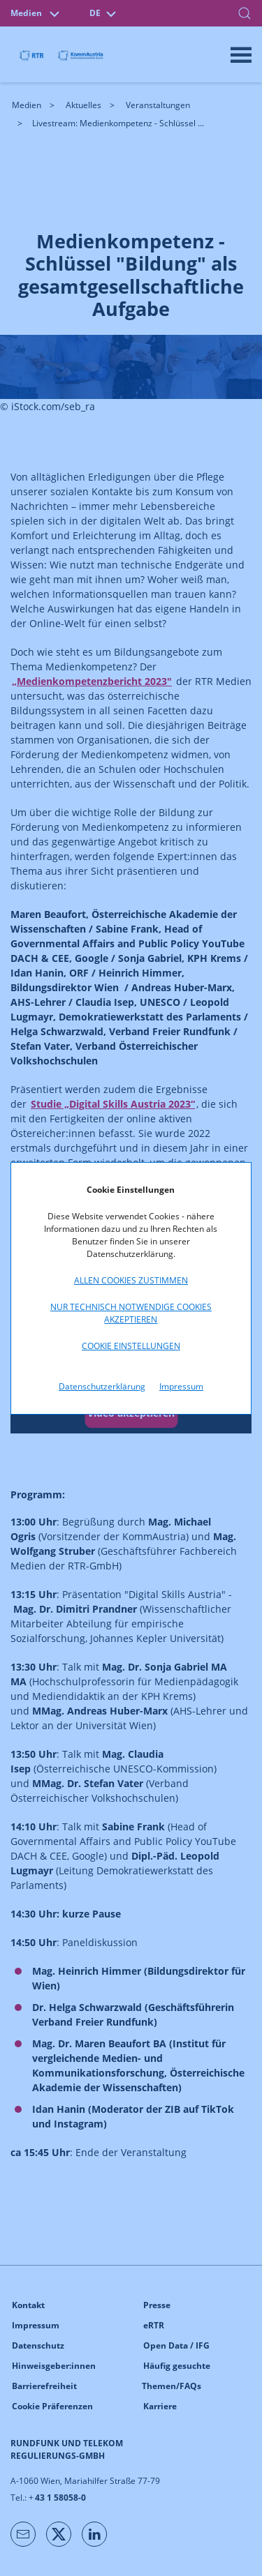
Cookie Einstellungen (131, 1346)
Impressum (181, 1386)
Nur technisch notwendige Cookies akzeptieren (131, 1313)
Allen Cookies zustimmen (131, 1280)
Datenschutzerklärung (102, 1386)
